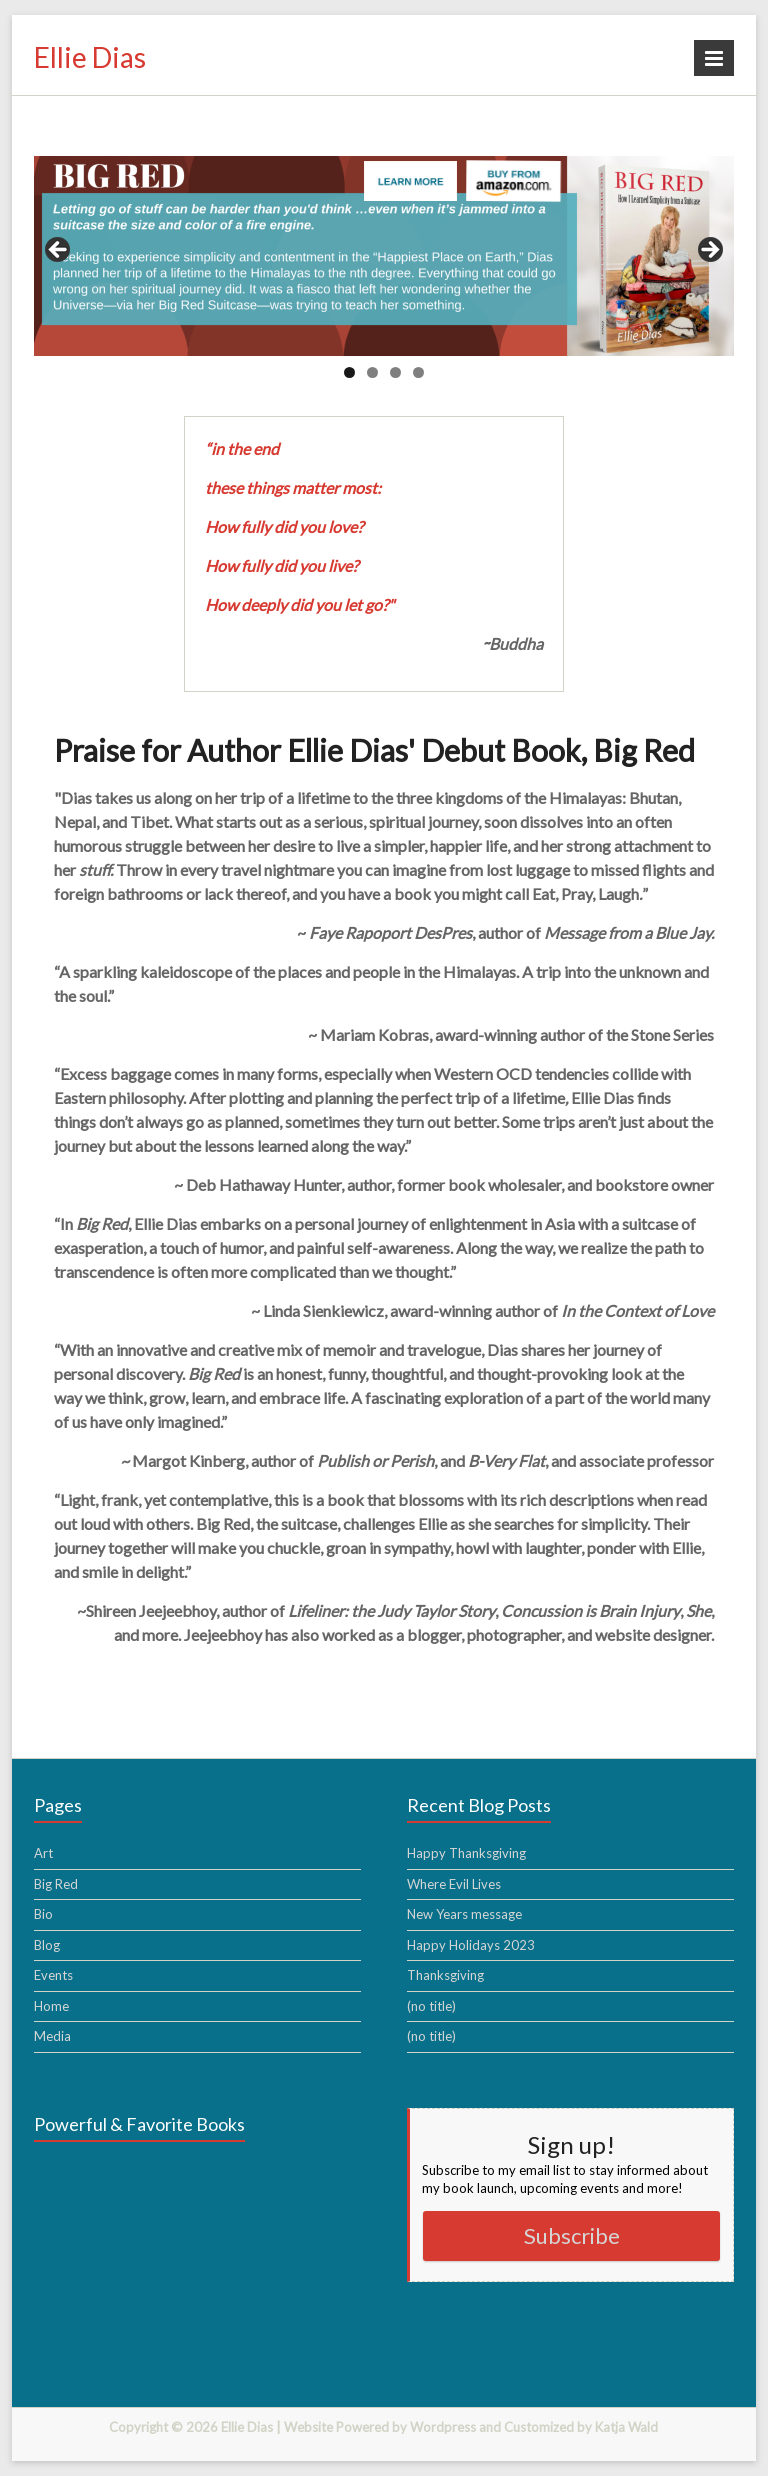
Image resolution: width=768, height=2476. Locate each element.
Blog (47, 1945)
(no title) (431, 2006)
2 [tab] (372, 372)
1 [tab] (349, 372)
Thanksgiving (445, 1975)
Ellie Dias (90, 57)
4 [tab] (418, 372)
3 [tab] (395, 372)
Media (52, 2036)
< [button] (59, 251)
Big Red (56, 1884)
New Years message (464, 1914)
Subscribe (572, 2235)
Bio (43, 1914)
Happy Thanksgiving (466, 1853)
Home (51, 2006)
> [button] (709, 251)
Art (43, 1853)
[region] (384, 256)
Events (53, 1975)
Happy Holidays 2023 (471, 1945)
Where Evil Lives (454, 1884)
